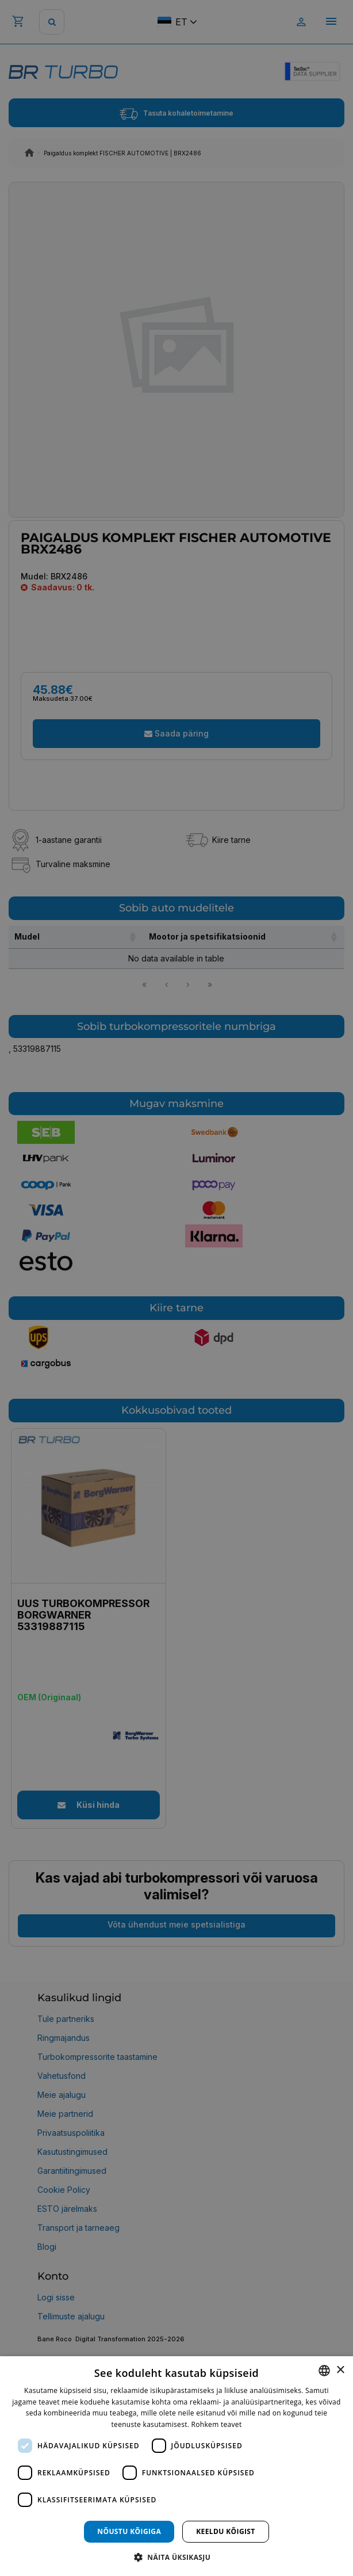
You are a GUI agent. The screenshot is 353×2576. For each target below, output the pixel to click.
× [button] (340, 2370)
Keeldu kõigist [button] (225, 2531)
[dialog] (176, 2466)
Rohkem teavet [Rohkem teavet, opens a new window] (216, 2424)
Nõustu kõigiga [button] (129, 2531)
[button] (176, 2556)
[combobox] (324, 2370)
